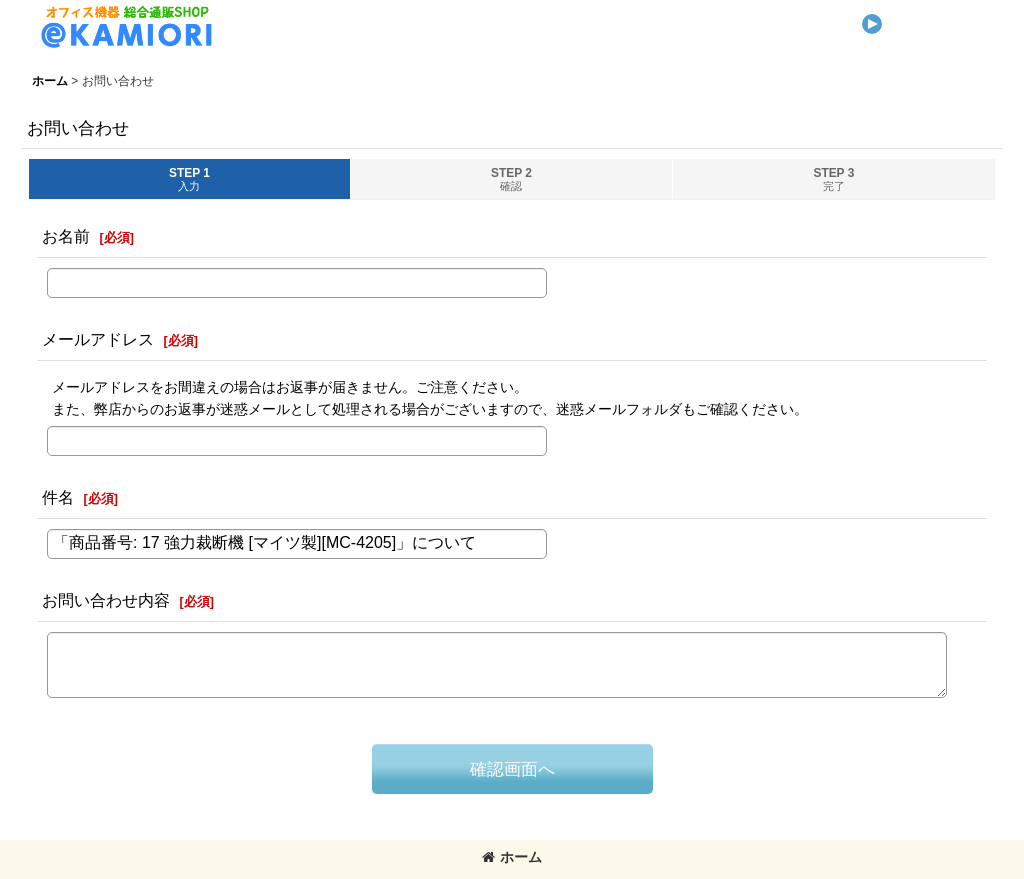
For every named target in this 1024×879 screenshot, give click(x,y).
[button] (924, 16)
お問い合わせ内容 (106, 600)
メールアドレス (98, 339)
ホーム (512, 857)
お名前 (66, 236)
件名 (58, 497)
